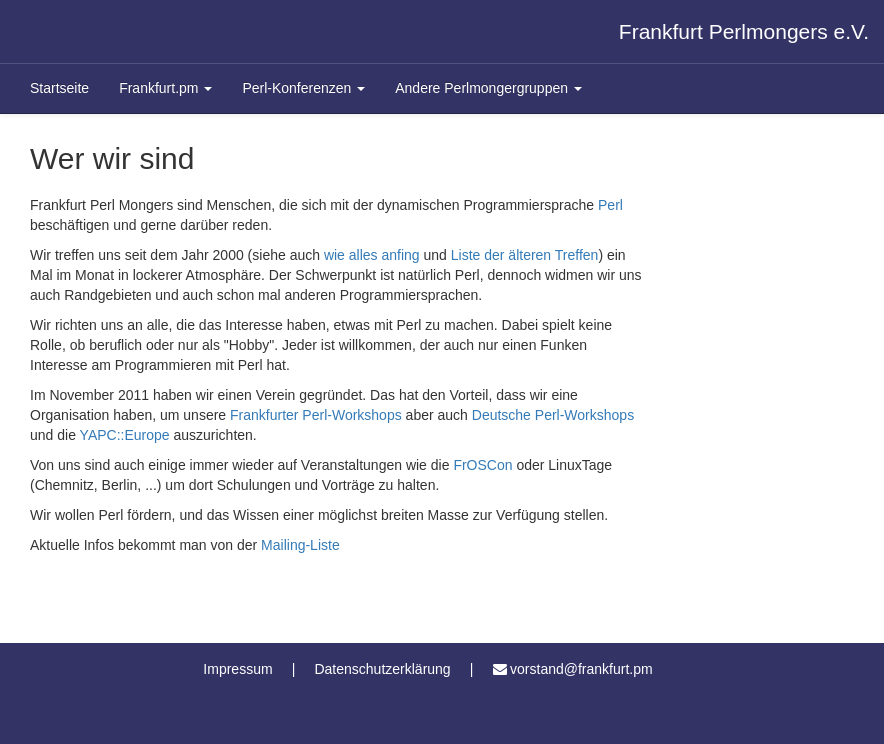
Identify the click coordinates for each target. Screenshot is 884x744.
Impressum (237, 669)
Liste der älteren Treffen (525, 255)
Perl (610, 205)
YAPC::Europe (125, 435)
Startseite (59, 88)
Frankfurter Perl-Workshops (316, 415)
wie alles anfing (372, 255)
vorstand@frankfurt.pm (581, 669)
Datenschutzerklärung (382, 669)
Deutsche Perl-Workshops (553, 415)
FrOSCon (482, 465)
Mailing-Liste (300, 545)
